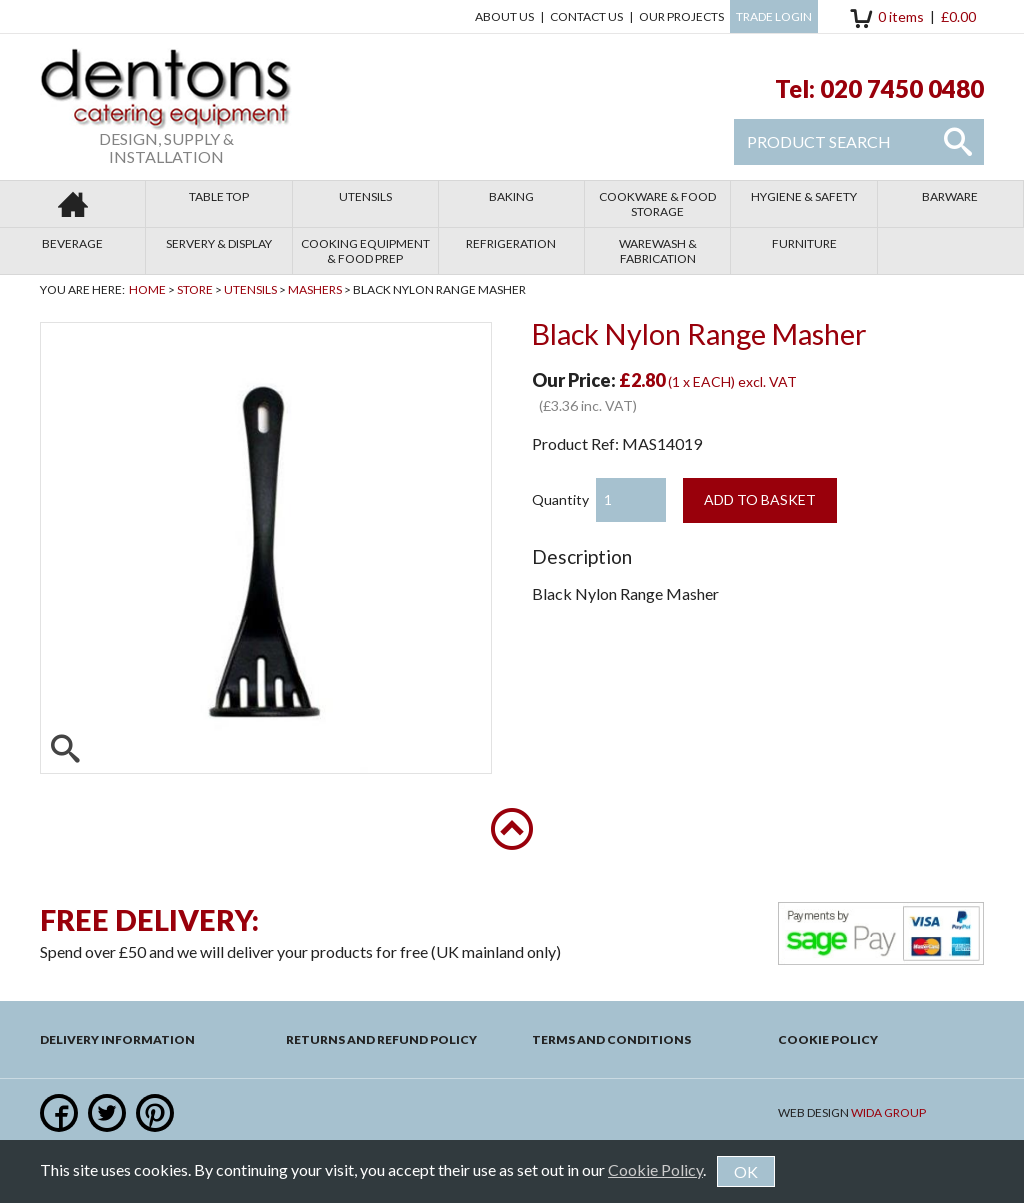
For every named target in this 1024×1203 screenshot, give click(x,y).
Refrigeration (511, 243)
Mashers (315, 289)
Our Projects (681, 16)
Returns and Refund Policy (381, 1039)
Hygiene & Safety (804, 196)
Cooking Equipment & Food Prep (365, 251)
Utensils (365, 196)
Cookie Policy (828, 1039)
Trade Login (774, 16)
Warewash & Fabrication (658, 251)
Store (195, 289)
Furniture (804, 243)
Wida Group (888, 1112)
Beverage (72, 243)
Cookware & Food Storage (657, 204)
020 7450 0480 (902, 88)
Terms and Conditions (611, 1039)
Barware (950, 196)
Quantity (560, 499)
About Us (504, 16)
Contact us (586, 16)
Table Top (219, 196)
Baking (511, 196)
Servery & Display (219, 243)
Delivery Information (117, 1039)
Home (147, 289)
